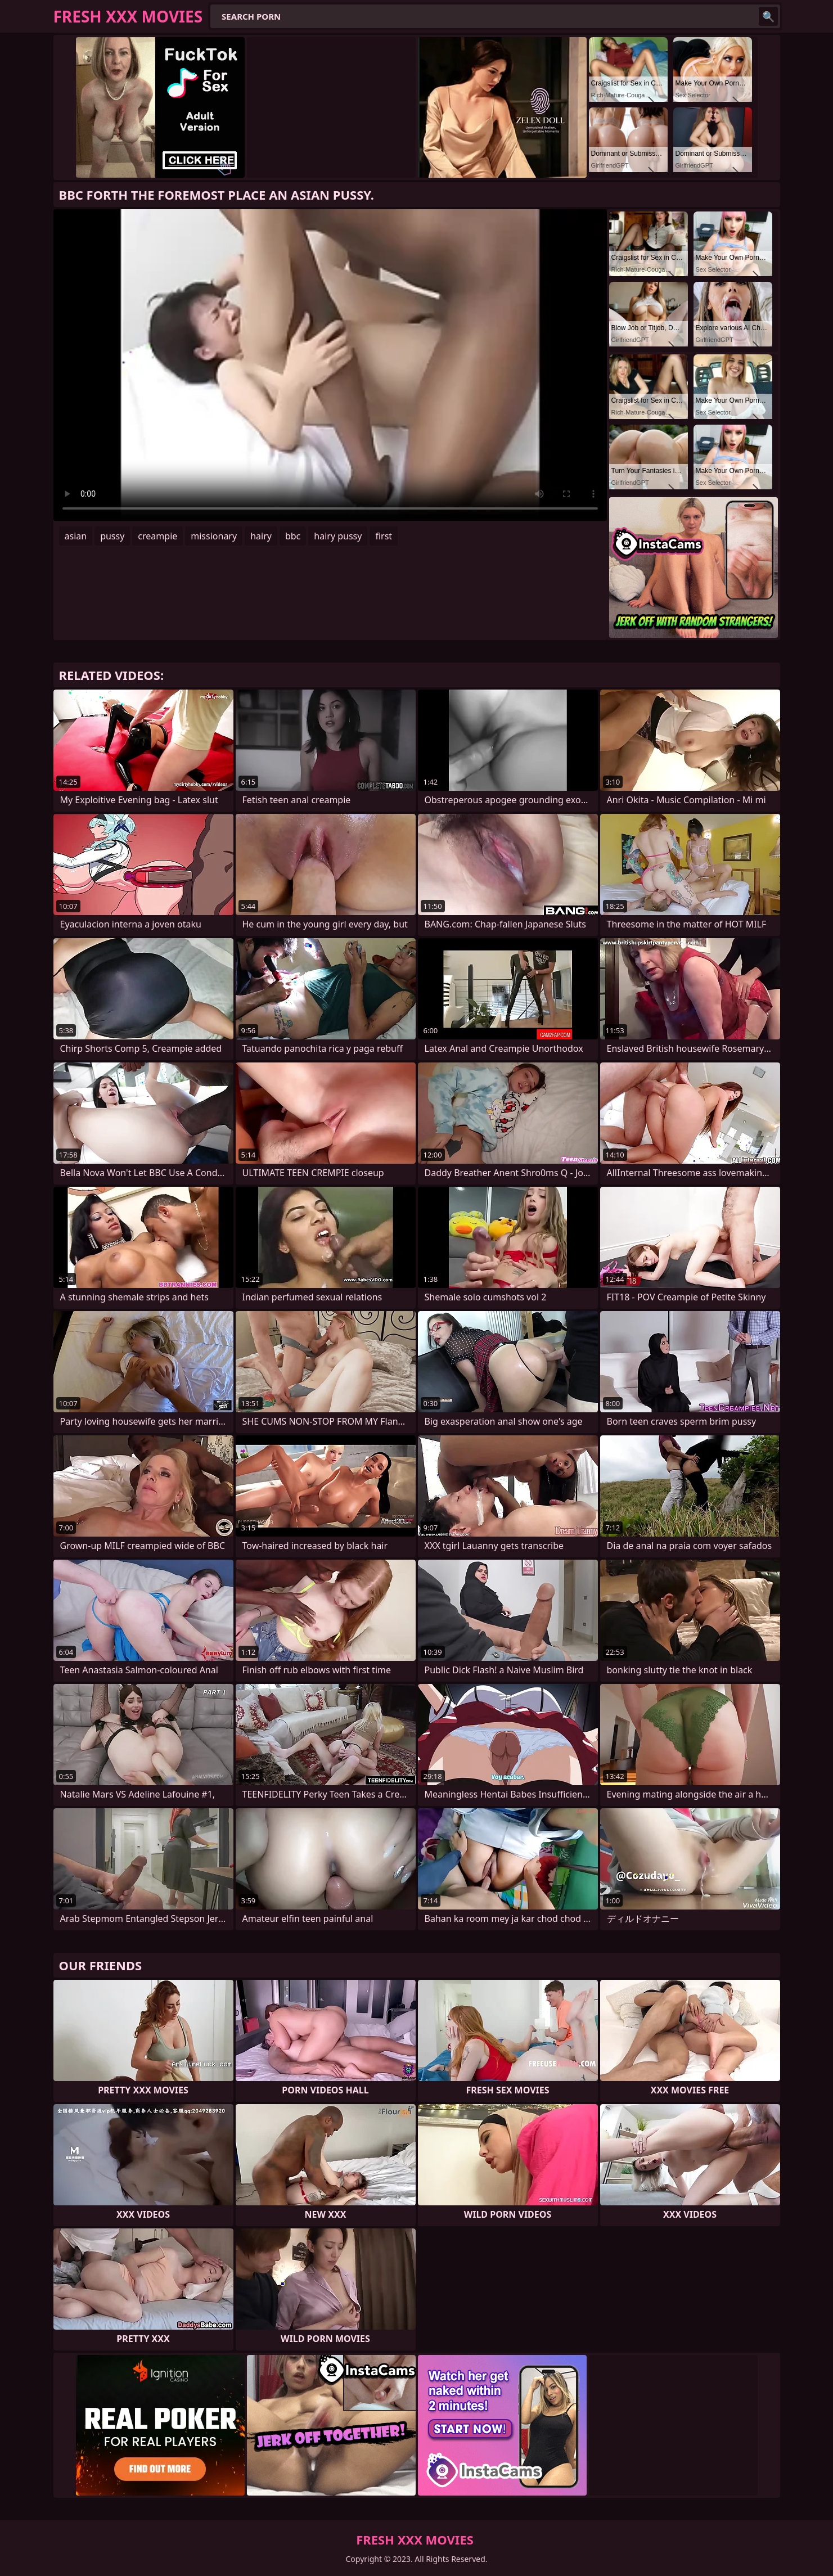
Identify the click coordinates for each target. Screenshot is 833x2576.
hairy (261, 536)
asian (76, 536)
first (383, 536)
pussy (112, 536)
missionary (214, 536)
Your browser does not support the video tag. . (330, 365)
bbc (292, 536)
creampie (157, 536)
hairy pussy (338, 536)
